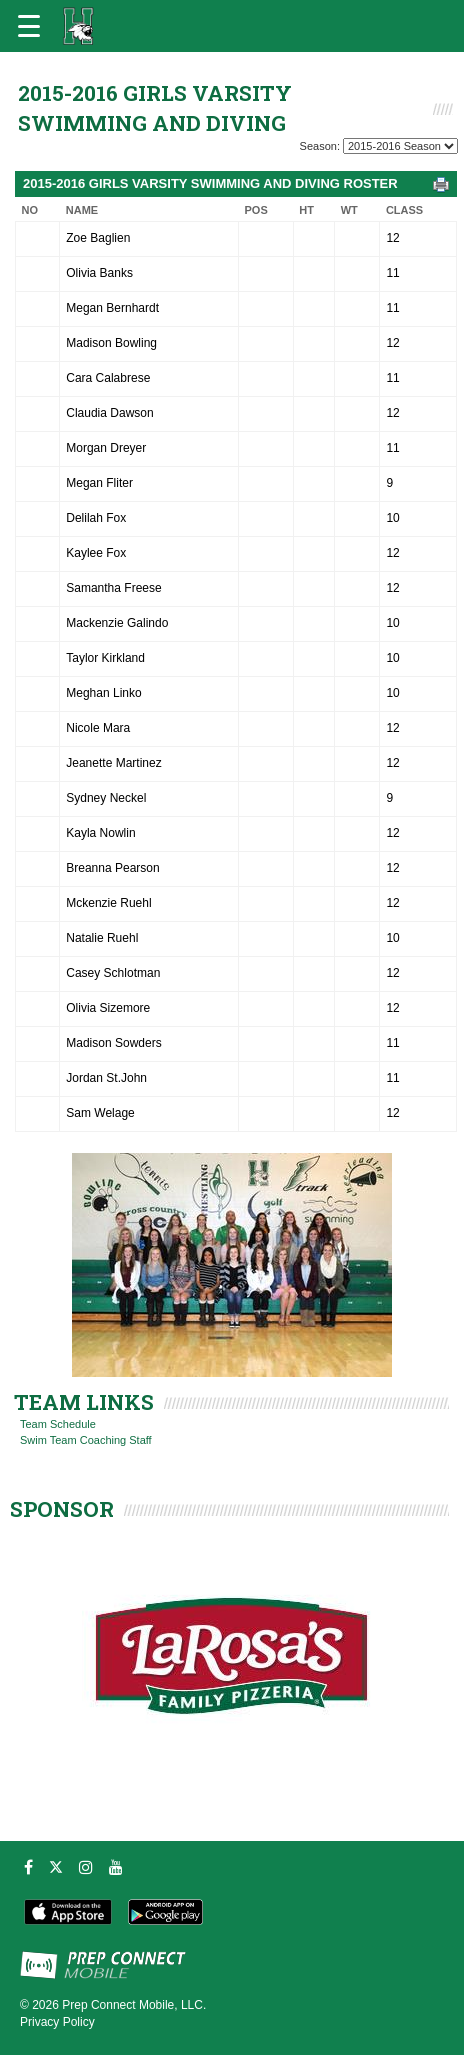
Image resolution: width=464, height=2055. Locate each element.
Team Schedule (58, 1424)
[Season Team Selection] (400, 146)
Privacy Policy (57, 2022)
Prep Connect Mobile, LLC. (134, 2005)
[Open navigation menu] (29, 26)
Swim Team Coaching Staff (86, 1440)
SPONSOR (62, 1509)
